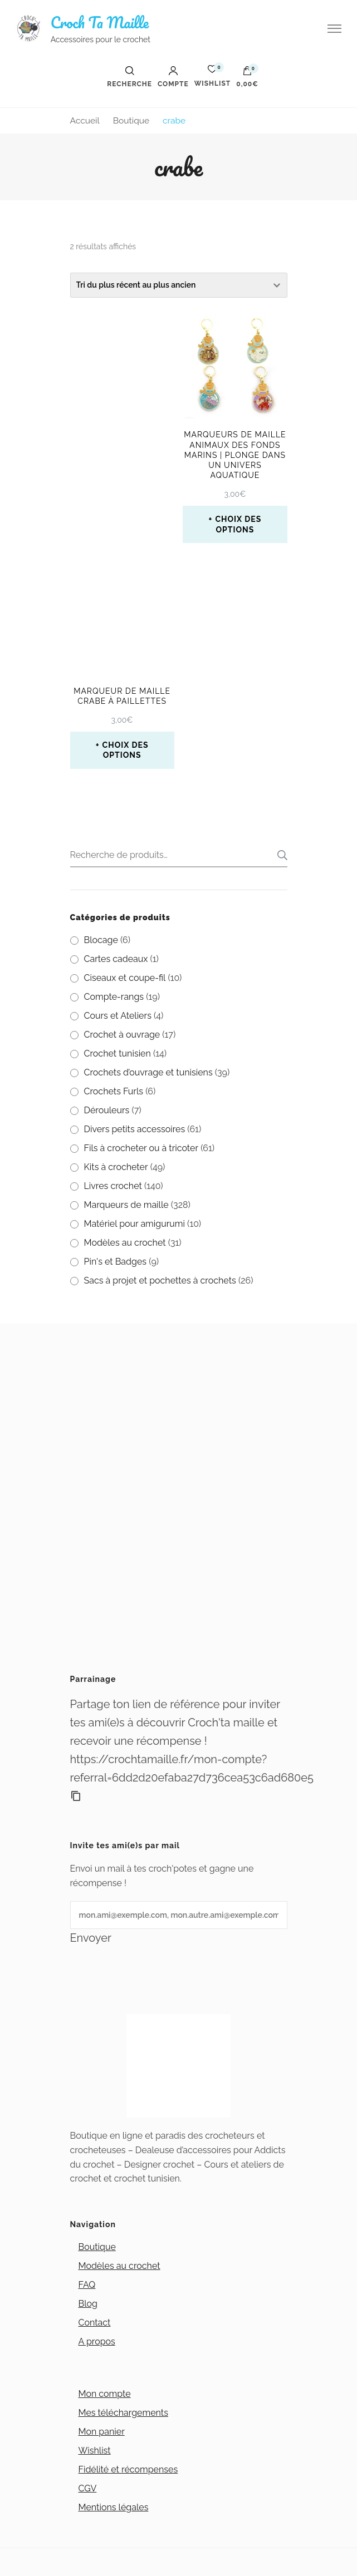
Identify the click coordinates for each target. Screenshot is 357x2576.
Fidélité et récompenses (128, 2469)
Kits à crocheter (116, 1167)
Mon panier (102, 2431)
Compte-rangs (114, 996)
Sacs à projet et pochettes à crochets (160, 1280)
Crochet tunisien (117, 1053)
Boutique (97, 2247)
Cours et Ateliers (117, 1015)
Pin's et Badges (115, 1261)
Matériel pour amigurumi (134, 1223)
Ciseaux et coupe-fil (125, 978)
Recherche (279, 855)
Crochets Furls (114, 1091)
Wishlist (95, 2450)
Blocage (101, 940)
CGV (88, 2488)
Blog (88, 2303)
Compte (173, 76)
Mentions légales (114, 2507)
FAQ (87, 2284)
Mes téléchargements (123, 2412)
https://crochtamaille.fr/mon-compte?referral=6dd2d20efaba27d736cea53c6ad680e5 (178, 1768)
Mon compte (105, 2394)
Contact (95, 2322)
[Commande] (178, 285)
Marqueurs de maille (126, 1205)
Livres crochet (113, 1186)
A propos (97, 2341)
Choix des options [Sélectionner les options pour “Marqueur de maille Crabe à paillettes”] (125, 750)
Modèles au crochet (125, 1242)
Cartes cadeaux (116, 959)
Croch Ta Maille (100, 22)
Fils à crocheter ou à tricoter (141, 1148)
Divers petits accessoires (134, 1129)
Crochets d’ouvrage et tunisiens (148, 1072)
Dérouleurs (107, 1110)
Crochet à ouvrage (122, 1034)
